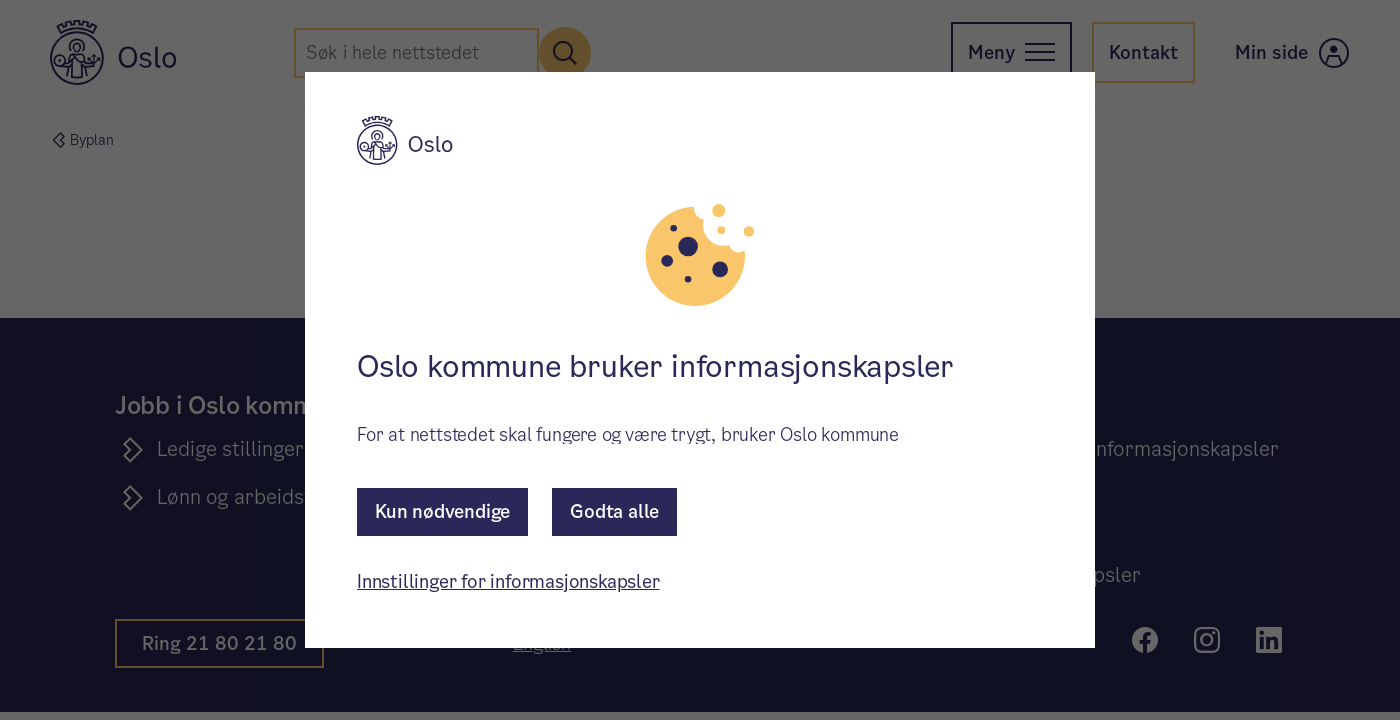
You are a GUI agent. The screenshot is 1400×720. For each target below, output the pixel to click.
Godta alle (614, 511)
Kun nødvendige (442, 511)
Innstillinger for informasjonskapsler (508, 581)
